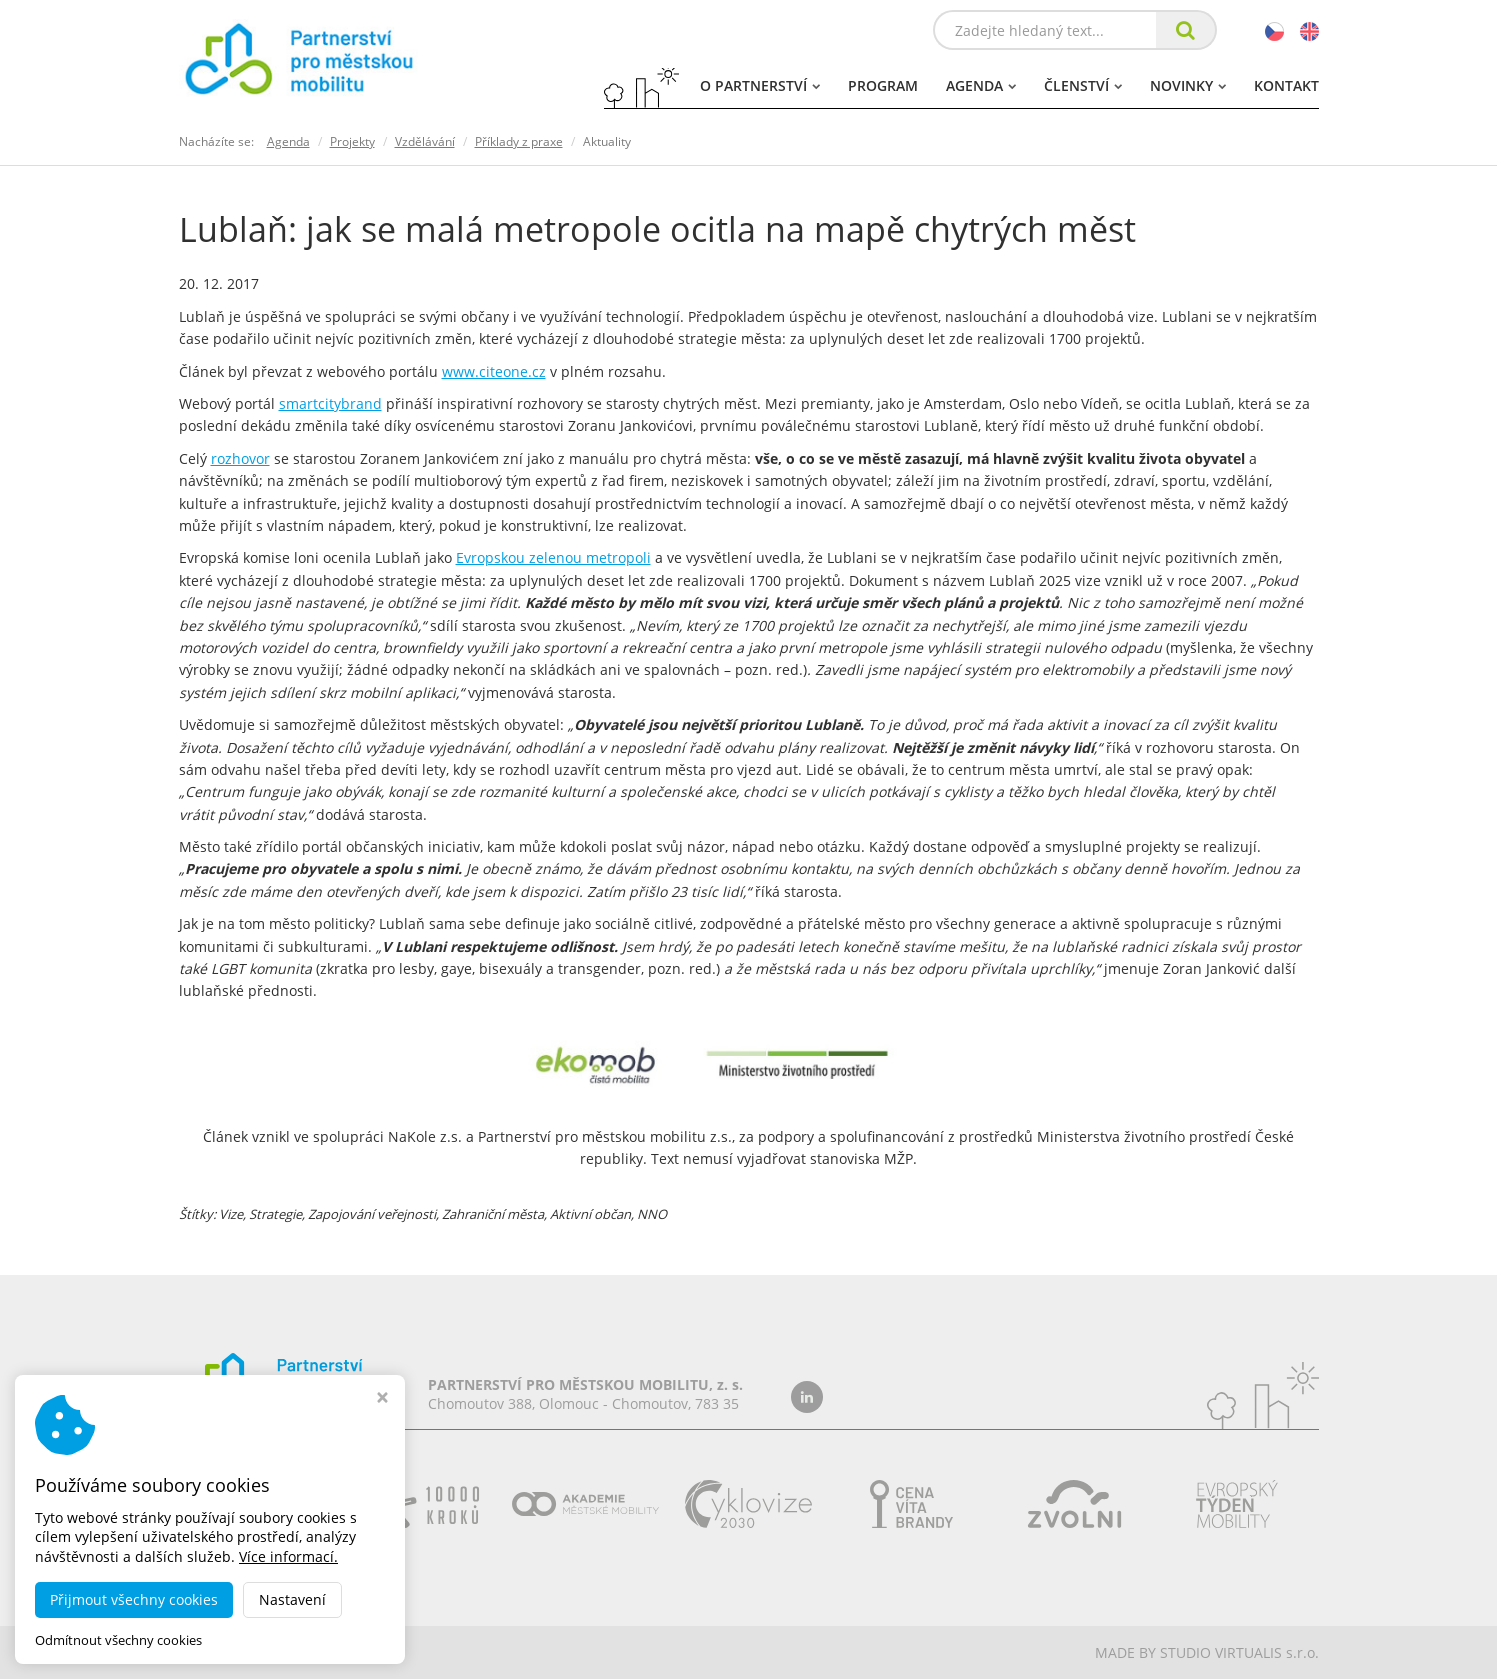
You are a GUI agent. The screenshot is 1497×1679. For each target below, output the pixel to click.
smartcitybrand (330, 403)
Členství (1083, 85)
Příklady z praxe (519, 141)
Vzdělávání (425, 141)
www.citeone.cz (494, 371)
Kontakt (1286, 85)
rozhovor (240, 458)
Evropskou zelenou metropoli (553, 557)
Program (883, 85)
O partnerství (760, 85)
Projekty (352, 141)
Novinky (1188, 85)
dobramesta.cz (352, 1652)
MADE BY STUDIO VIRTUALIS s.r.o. (1207, 1652)
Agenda (981, 85)
